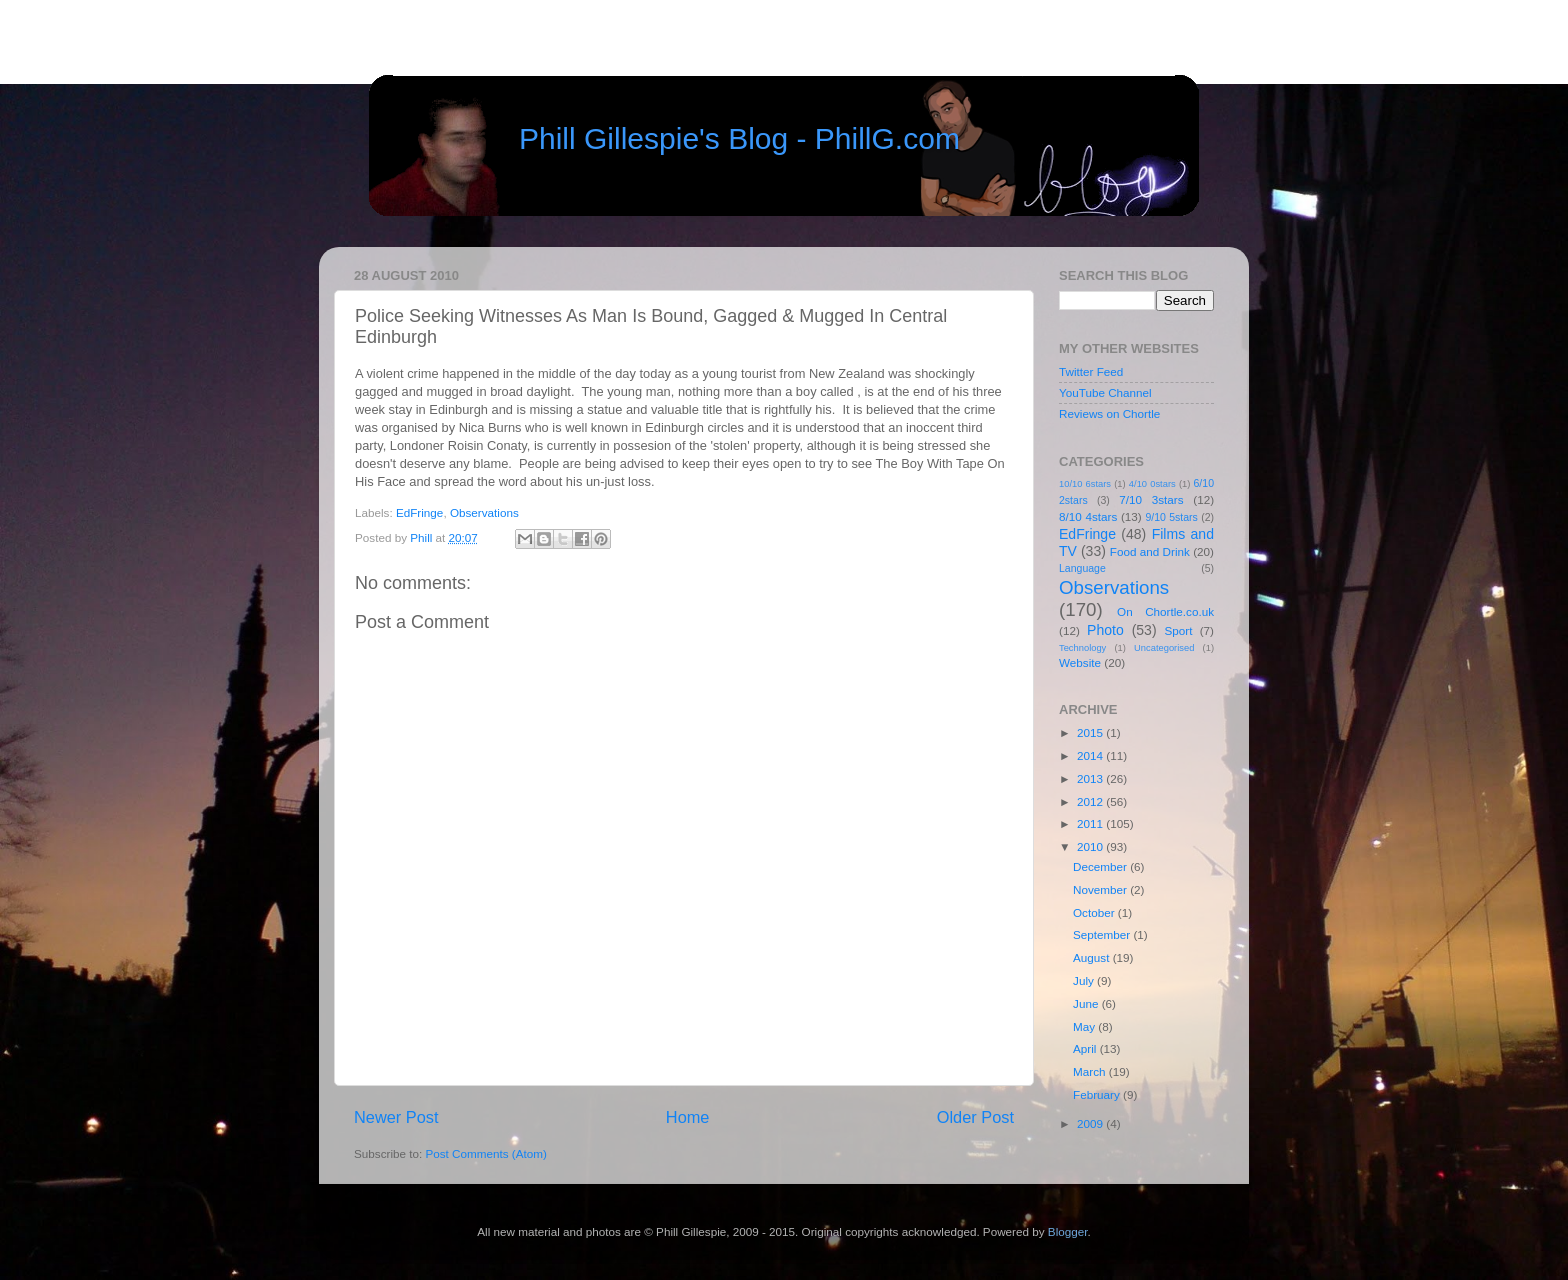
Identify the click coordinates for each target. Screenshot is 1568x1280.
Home (688, 1117)
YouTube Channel (1105, 392)
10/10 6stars (1085, 484)
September (1103, 934)
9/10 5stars (1171, 517)
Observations (484, 512)
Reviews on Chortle (1109, 413)
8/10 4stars (1088, 516)
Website (1080, 662)
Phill (422, 537)
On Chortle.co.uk (1165, 611)
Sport (1179, 630)
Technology (1082, 648)
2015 (1091, 732)
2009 (1091, 1123)
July (1085, 980)
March (1091, 1071)
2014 (1091, 755)
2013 (1091, 778)
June (1087, 1003)
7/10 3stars (1151, 499)
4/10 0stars (1152, 484)
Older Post (975, 1117)
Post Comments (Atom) (485, 1153)
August (1093, 957)
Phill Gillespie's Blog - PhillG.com (739, 138)
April (1086, 1048)
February (1098, 1094)
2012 (1091, 801)
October (1095, 912)
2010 (1091, 846)
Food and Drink (1150, 551)
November (1101, 889)
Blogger (1068, 1231)
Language (1082, 568)
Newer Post (396, 1117)
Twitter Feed (1091, 371)
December (1101, 866)
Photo (1105, 630)
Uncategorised (1164, 648)
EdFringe (419, 512)
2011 (1091, 823)
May (1085, 1026)
